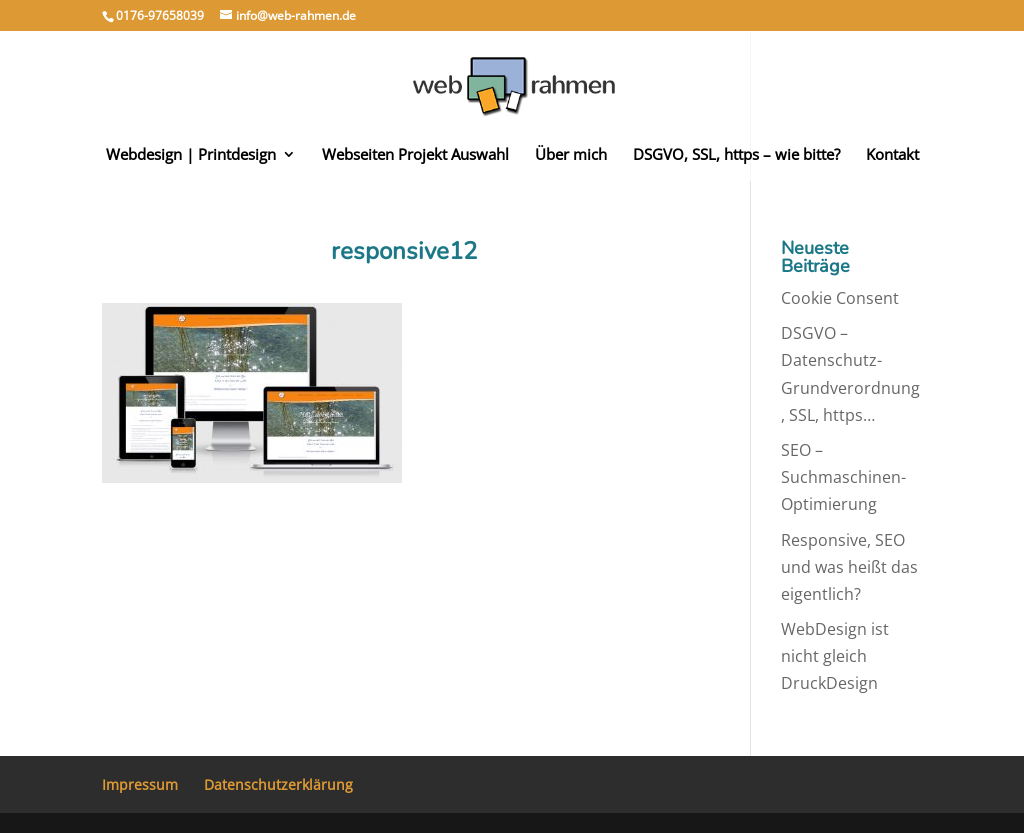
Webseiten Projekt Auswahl (415, 155)
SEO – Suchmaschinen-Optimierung (843, 477)
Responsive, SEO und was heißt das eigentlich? (849, 567)
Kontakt (892, 155)
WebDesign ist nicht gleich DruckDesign (835, 656)
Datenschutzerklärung (278, 784)
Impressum (140, 784)
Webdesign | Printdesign (191, 155)
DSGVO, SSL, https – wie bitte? (736, 155)
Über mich (571, 155)
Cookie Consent (840, 298)
